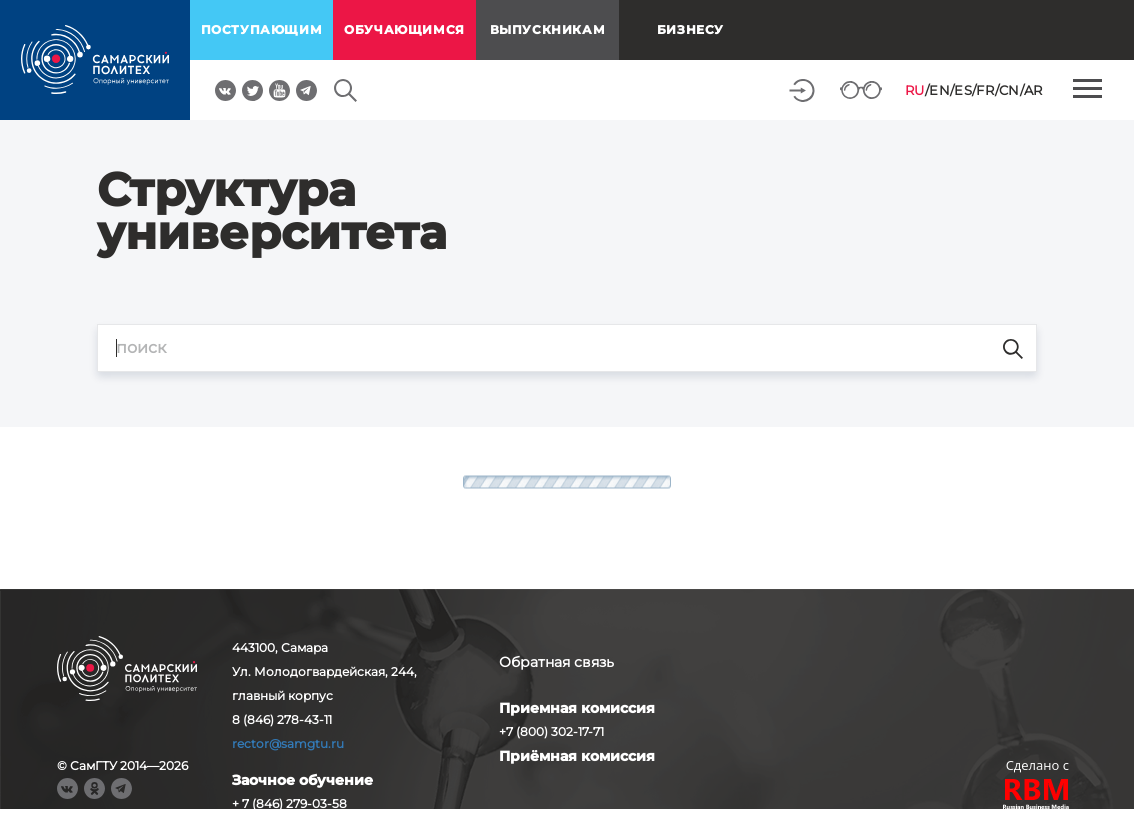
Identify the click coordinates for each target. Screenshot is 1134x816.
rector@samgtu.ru (288, 743)
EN (939, 90)
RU (915, 90)
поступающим (262, 29)
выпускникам (548, 29)
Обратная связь (556, 662)
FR (985, 90)
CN (1009, 90)
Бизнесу (690, 29)
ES (963, 90)
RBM (1037, 796)
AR (1033, 90)
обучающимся (404, 29)
